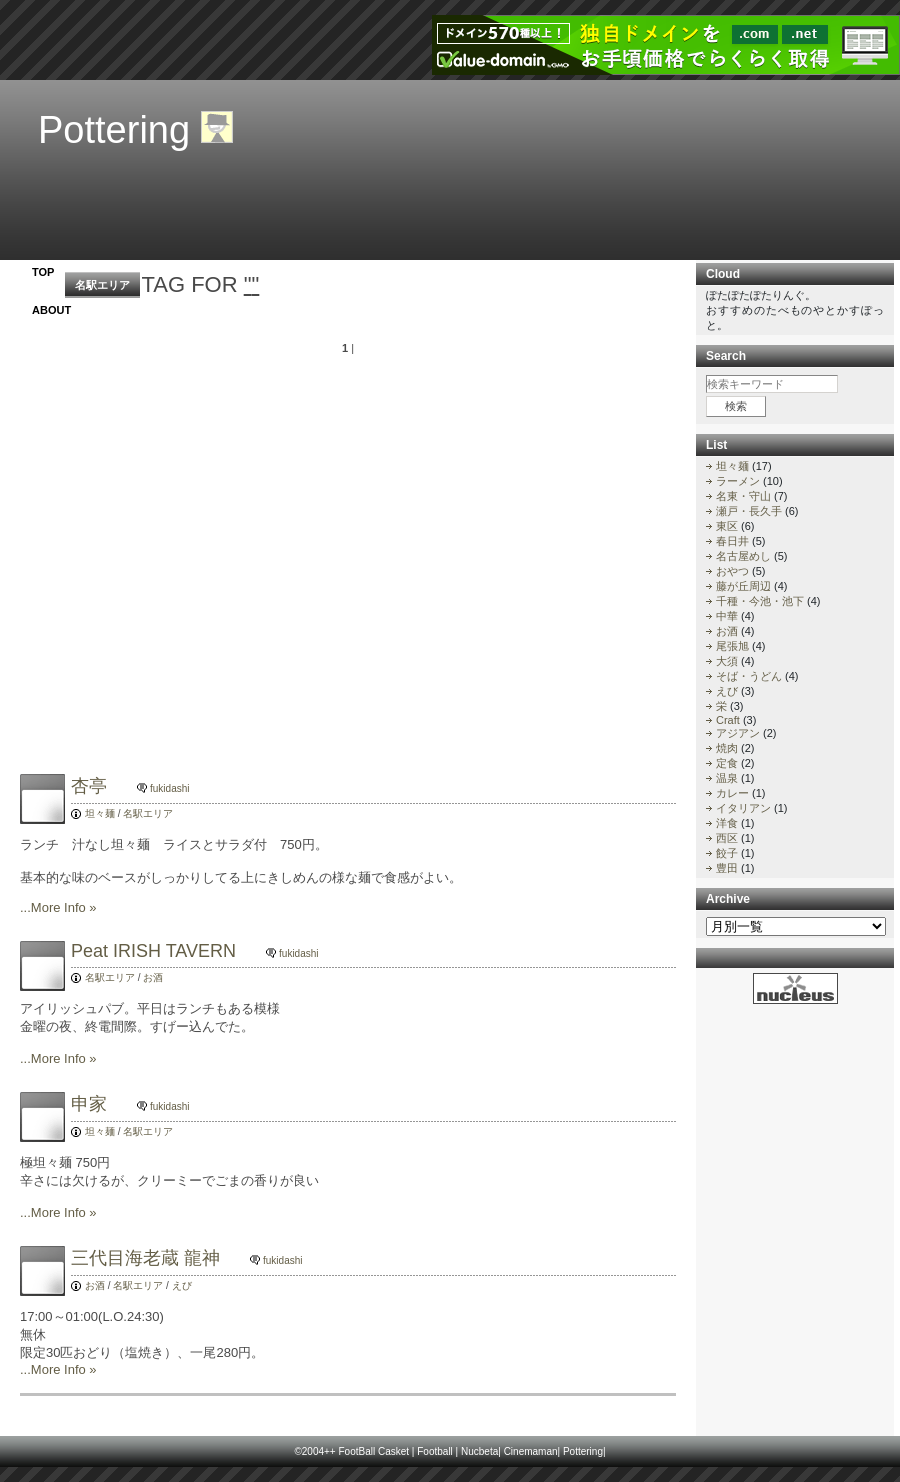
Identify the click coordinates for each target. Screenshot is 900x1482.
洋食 (727, 823)
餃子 (727, 853)
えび (182, 1285)
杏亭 (135, 786)
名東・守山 (743, 496)
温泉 (727, 778)
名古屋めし (743, 556)
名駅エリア (102, 285)
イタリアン (743, 808)
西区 (727, 838)
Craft (728, 720)
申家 (135, 1104)
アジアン (738, 733)
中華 (727, 616)
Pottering (114, 130)
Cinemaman (531, 1451)
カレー (732, 793)
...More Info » (58, 907)
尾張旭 (732, 646)
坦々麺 (100, 813)
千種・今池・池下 (760, 601)
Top (43, 272)
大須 (727, 661)
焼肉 (727, 748)
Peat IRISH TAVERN (200, 951)
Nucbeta (479, 1451)
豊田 (727, 868)
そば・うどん (749, 676)
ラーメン (738, 481)
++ (330, 1451)
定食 (727, 763)
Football (435, 1451)
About (51, 310)
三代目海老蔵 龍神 (191, 1258)
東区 (727, 526)
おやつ (732, 571)
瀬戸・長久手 (749, 511)
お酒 (153, 977)
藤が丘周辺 (743, 586)
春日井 (732, 541)
